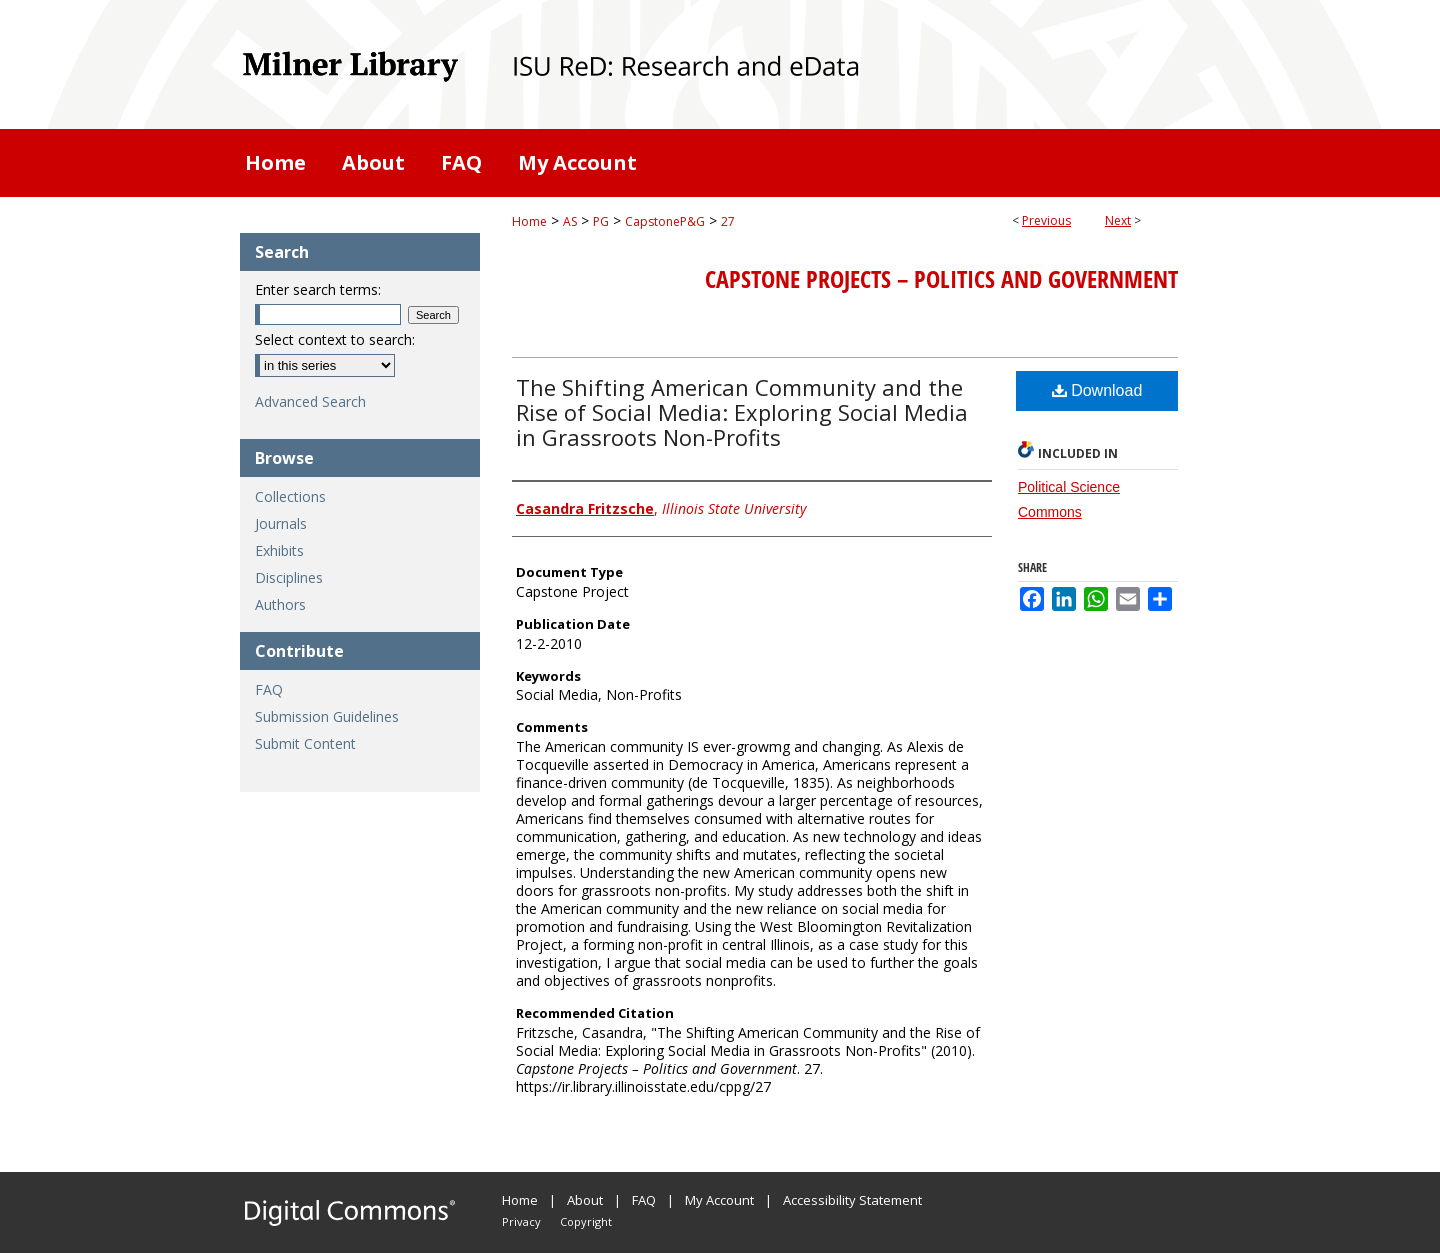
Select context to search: (335, 339)
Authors (280, 604)
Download (1097, 390)
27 (728, 221)
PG (601, 221)
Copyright (586, 1221)
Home (529, 221)
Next (1118, 220)
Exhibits (279, 550)
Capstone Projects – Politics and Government (941, 279)
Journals (281, 523)
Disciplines (289, 577)
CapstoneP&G (665, 221)
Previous (1046, 220)
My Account (719, 1200)
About (585, 1200)
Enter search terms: (318, 289)
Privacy (521, 1221)
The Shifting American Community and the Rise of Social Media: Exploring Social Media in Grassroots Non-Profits (742, 412)
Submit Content (305, 743)
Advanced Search (310, 401)
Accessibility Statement (852, 1200)
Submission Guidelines (327, 716)
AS (570, 221)
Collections (290, 496)
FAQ (269, 689)
